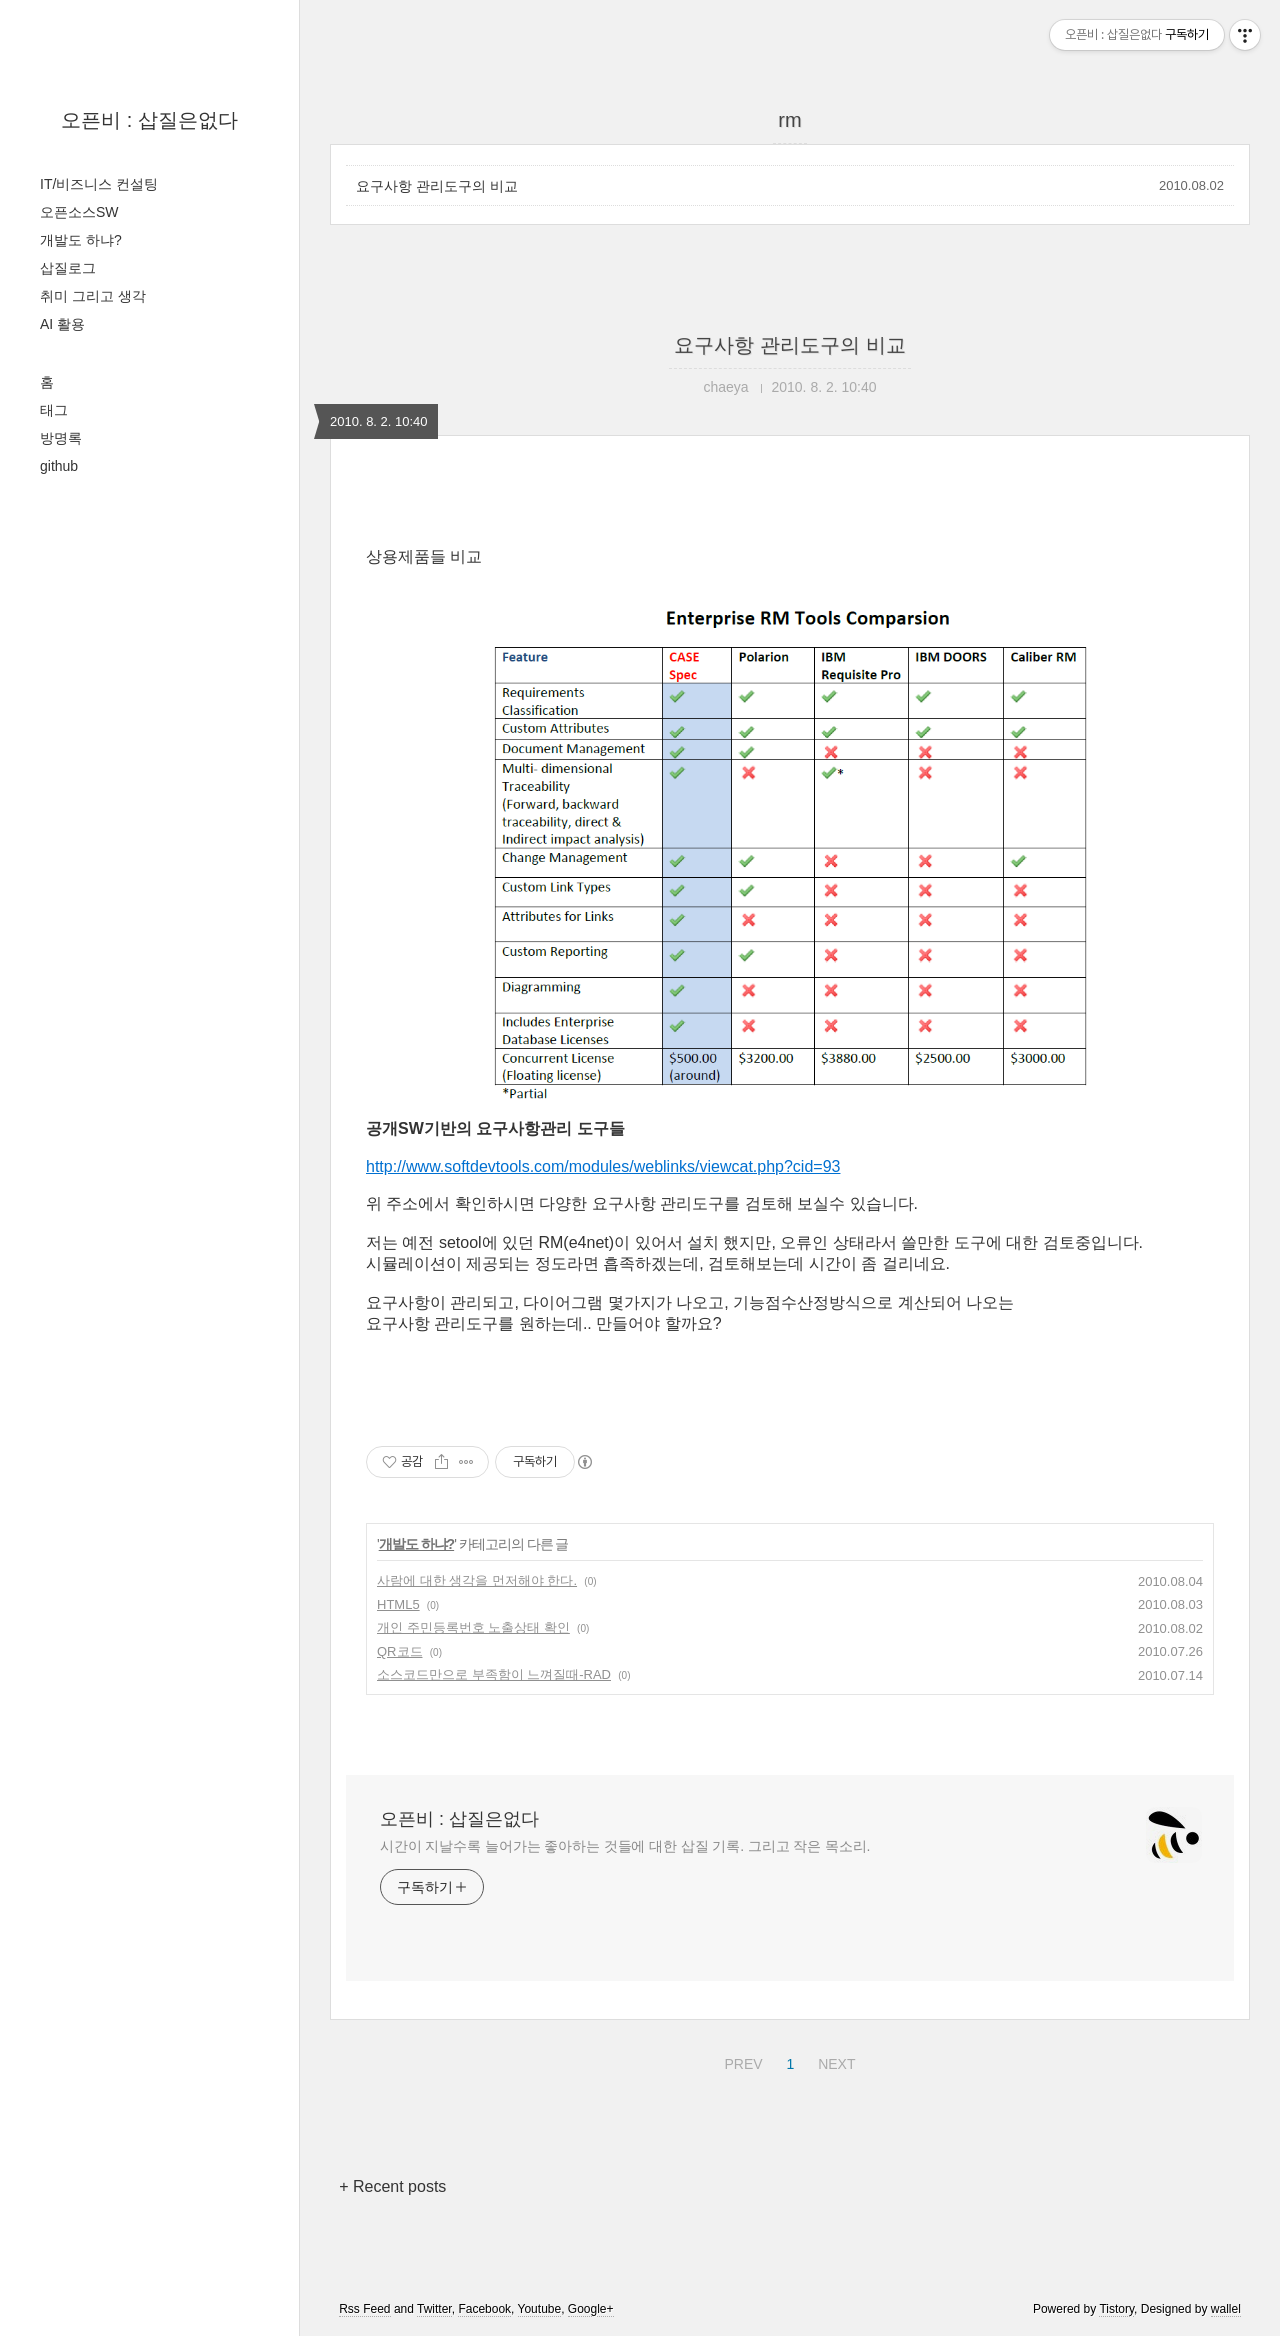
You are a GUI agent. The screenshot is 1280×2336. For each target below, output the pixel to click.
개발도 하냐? (81, 240)
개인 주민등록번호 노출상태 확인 (473, 1627)
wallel (1226, 2309)
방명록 (61, 438)
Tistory (1116, 2309)
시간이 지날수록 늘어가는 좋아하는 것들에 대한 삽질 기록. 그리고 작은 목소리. (625, 1846)
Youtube (540, 2309)
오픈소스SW (79, 212)
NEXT (834, 2061)
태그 (54, 410)
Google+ (591, 2309)
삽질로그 (68, 268)
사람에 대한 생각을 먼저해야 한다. (477, 1580)
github (59, 466)
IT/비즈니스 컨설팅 (99, 184)
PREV (740, 2061)
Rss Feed (364, 2309)
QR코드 (400, 1651)
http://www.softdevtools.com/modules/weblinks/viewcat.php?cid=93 (603, 1166)
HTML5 (398, 1604)
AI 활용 (62, 324)
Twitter (434, 2309)
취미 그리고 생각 (93, 296)
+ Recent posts (392, 2186)
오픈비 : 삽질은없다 (149, 120)
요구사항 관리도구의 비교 (437, 186)
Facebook (484, 2309)
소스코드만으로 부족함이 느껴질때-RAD (494, 1674)
